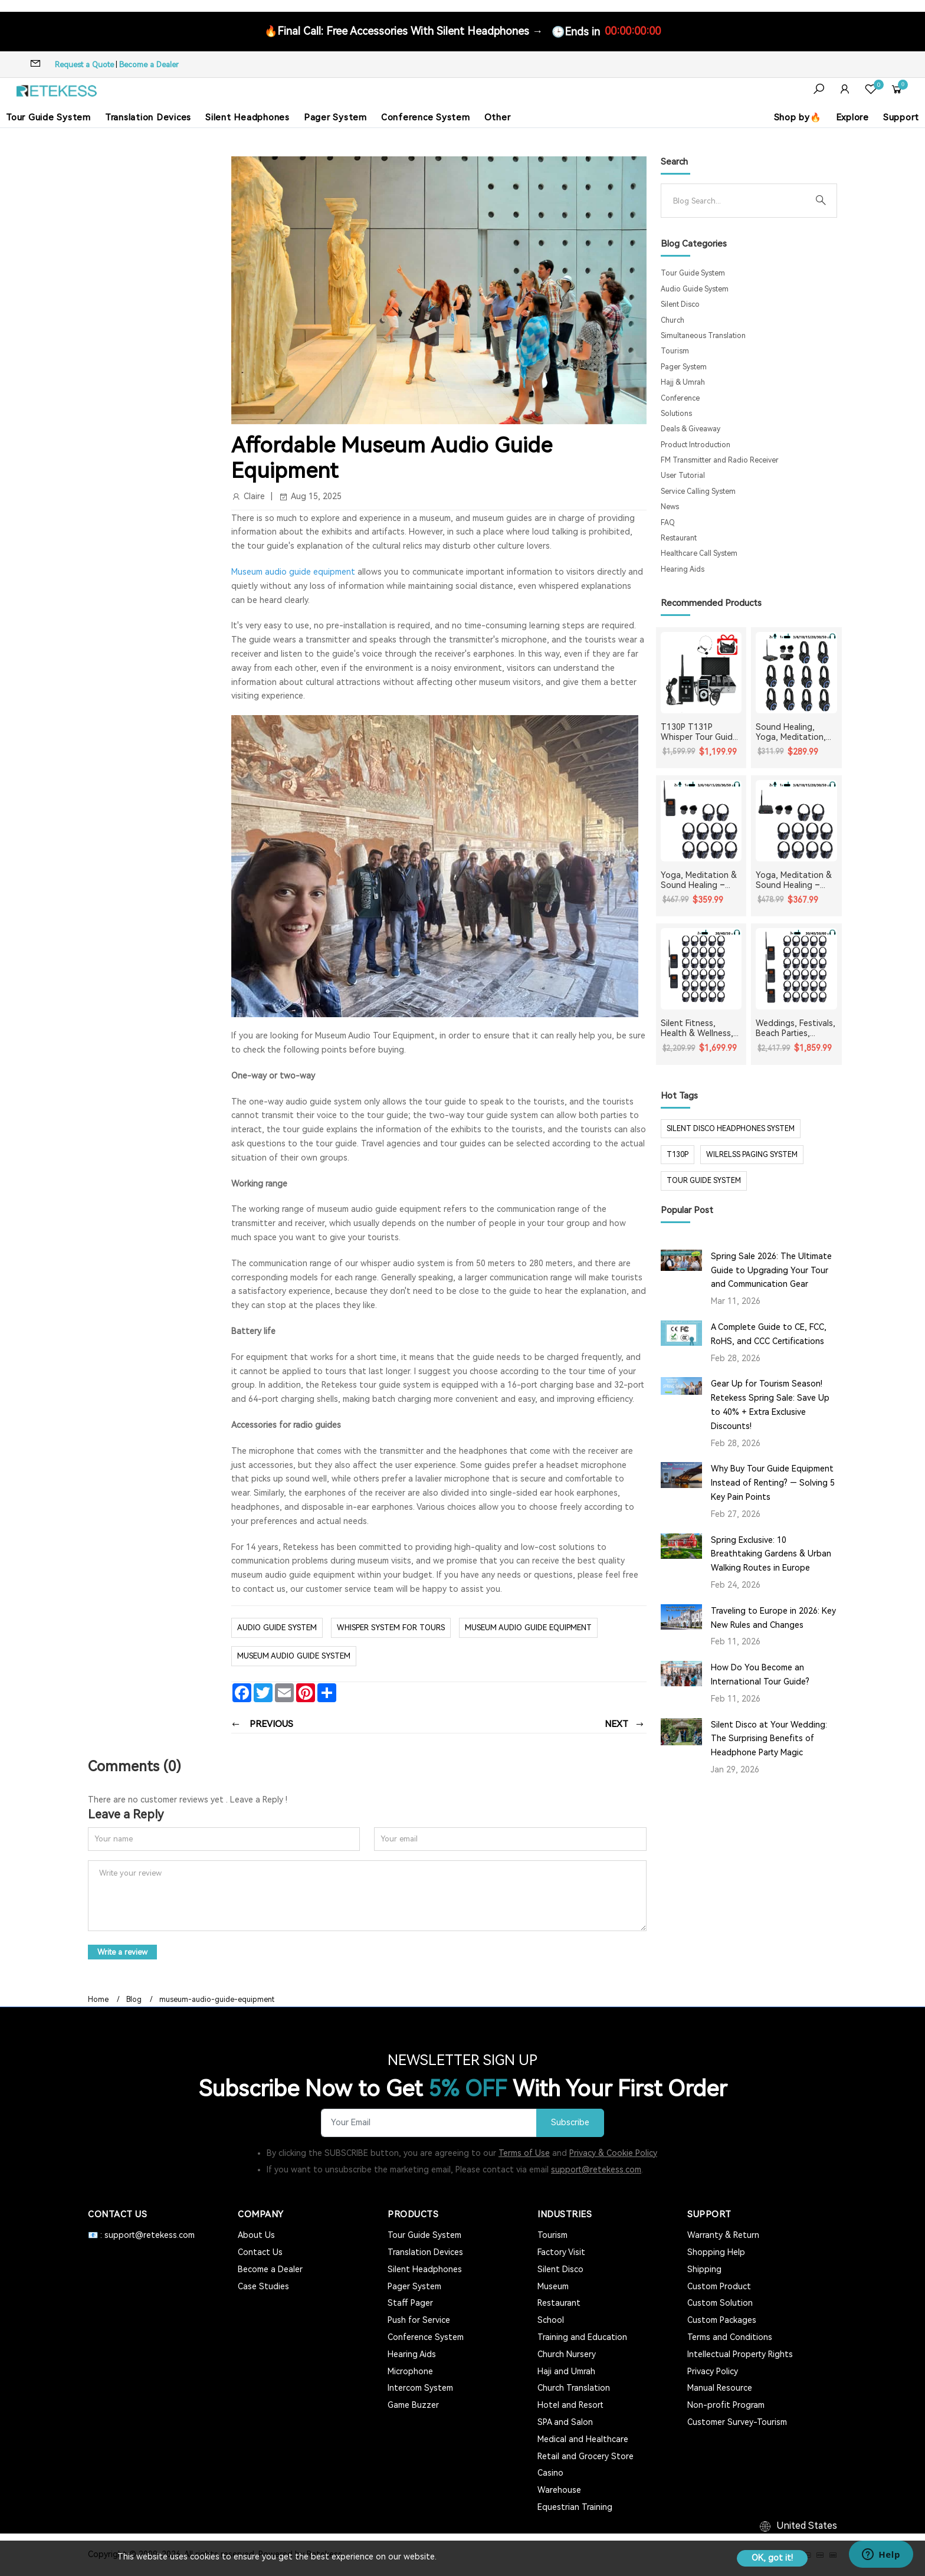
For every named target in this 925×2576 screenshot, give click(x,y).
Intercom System (420, 2388)
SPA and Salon (565, 2422)
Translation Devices (148, 117)
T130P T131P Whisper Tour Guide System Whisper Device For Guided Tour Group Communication (699, 732)
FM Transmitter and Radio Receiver (720, 460)
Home (98, 1999)
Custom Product (719, 2286)
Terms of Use (524, 2153)
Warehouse (559, 2490)
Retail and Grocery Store (585, 2456)
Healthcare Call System (699, 553)
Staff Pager (410, 2303)
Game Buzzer (413, 2405)
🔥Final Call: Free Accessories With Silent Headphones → (403, 31)
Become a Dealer (149, 64)
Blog (134, 1999)
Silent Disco (680, 304)
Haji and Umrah (566, 2371)
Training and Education (582, 2337)
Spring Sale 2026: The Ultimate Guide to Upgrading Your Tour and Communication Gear (771, 1270)
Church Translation (573, 2388)
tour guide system (704, 1180)
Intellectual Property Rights (740, 2354)
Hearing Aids (682, 569)
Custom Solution (720, 2303)
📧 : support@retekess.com (141, 2235)
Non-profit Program (726, 2405)
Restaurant (679, 538)
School (550, 2320)
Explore (852, 117)
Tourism (675, 351)
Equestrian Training (574, 2507)
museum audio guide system (293, 1655)
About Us (256, 2235)
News (670, 507)
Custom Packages (721, 2320)
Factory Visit (561, 2252)
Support (901, 117)
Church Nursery (566, 2354)
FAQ (668, 523)
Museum (553, 2286)
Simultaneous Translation (703, 336)
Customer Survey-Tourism (737, 2422)
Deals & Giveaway (690, 429)
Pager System (335, 117)
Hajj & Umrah (683, 382)
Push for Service (419, 2320)
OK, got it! (772, 2557)
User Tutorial (683, 475)
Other (497, 117)
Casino (550, 2472)
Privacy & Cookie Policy (613, 2153)
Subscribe (570, 2123)
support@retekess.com (596, 2169)
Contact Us (260, 2252)
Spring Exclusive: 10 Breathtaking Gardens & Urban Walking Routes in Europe (771, 1554)
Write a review (122, 1952)
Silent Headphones (247, 117)
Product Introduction (695, 445)
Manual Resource (719, 2388)
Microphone (410, 2371)
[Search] (739, 200)
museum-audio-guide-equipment (216, 1999)
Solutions (676, 413)
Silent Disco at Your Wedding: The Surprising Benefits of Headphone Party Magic (769, 1739)
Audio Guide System (277, 1627)
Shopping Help (716, 2252)
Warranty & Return (723, 2235)
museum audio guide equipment (528, 1627)
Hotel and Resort (570, 2405)
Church (672, 320)
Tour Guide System (48, 117)
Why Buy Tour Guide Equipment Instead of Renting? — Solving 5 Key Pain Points (773, 1483)
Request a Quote (84, 64)
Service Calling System (698, 491)
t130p (677, 1155)
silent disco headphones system (731, 1129)
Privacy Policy (712, 2371)
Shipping (704, 2269)
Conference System (425, 117)
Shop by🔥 (798, 117)
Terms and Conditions (729, 2337)
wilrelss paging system (752, 1155)
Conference (680, 398)
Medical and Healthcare (582, 2439)
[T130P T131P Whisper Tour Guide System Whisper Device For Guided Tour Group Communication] (701, 672)
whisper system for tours (391, 1627)
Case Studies (263, 2286)
